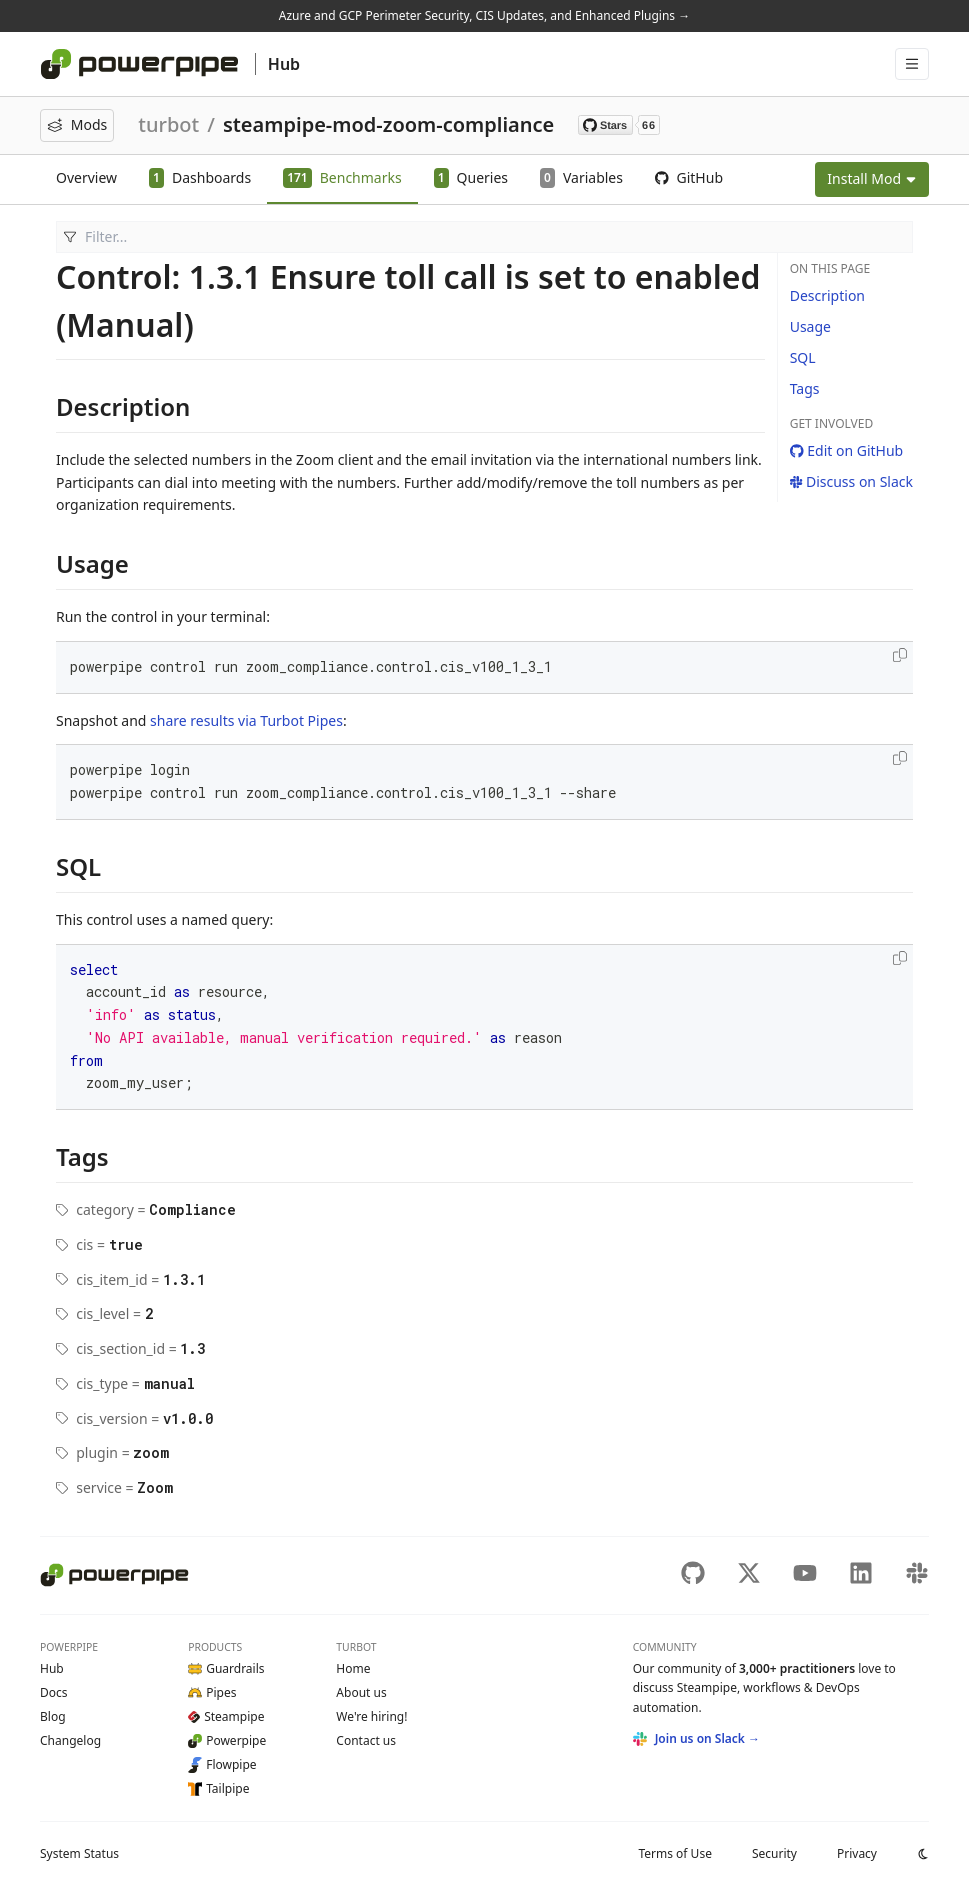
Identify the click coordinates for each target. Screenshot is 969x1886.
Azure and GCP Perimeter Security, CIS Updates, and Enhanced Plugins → (484, 15)
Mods (77, 124)
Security (774, 1853)
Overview (86, 177)
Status (79, 1853)
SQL (803, 357)
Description (827, 295)
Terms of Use (674, 1853)
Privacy (857, 1853)
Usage (810, 326)
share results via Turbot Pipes (246, 720)
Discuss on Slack (851, 481)
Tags (805, 388)
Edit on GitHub (847, 450)
